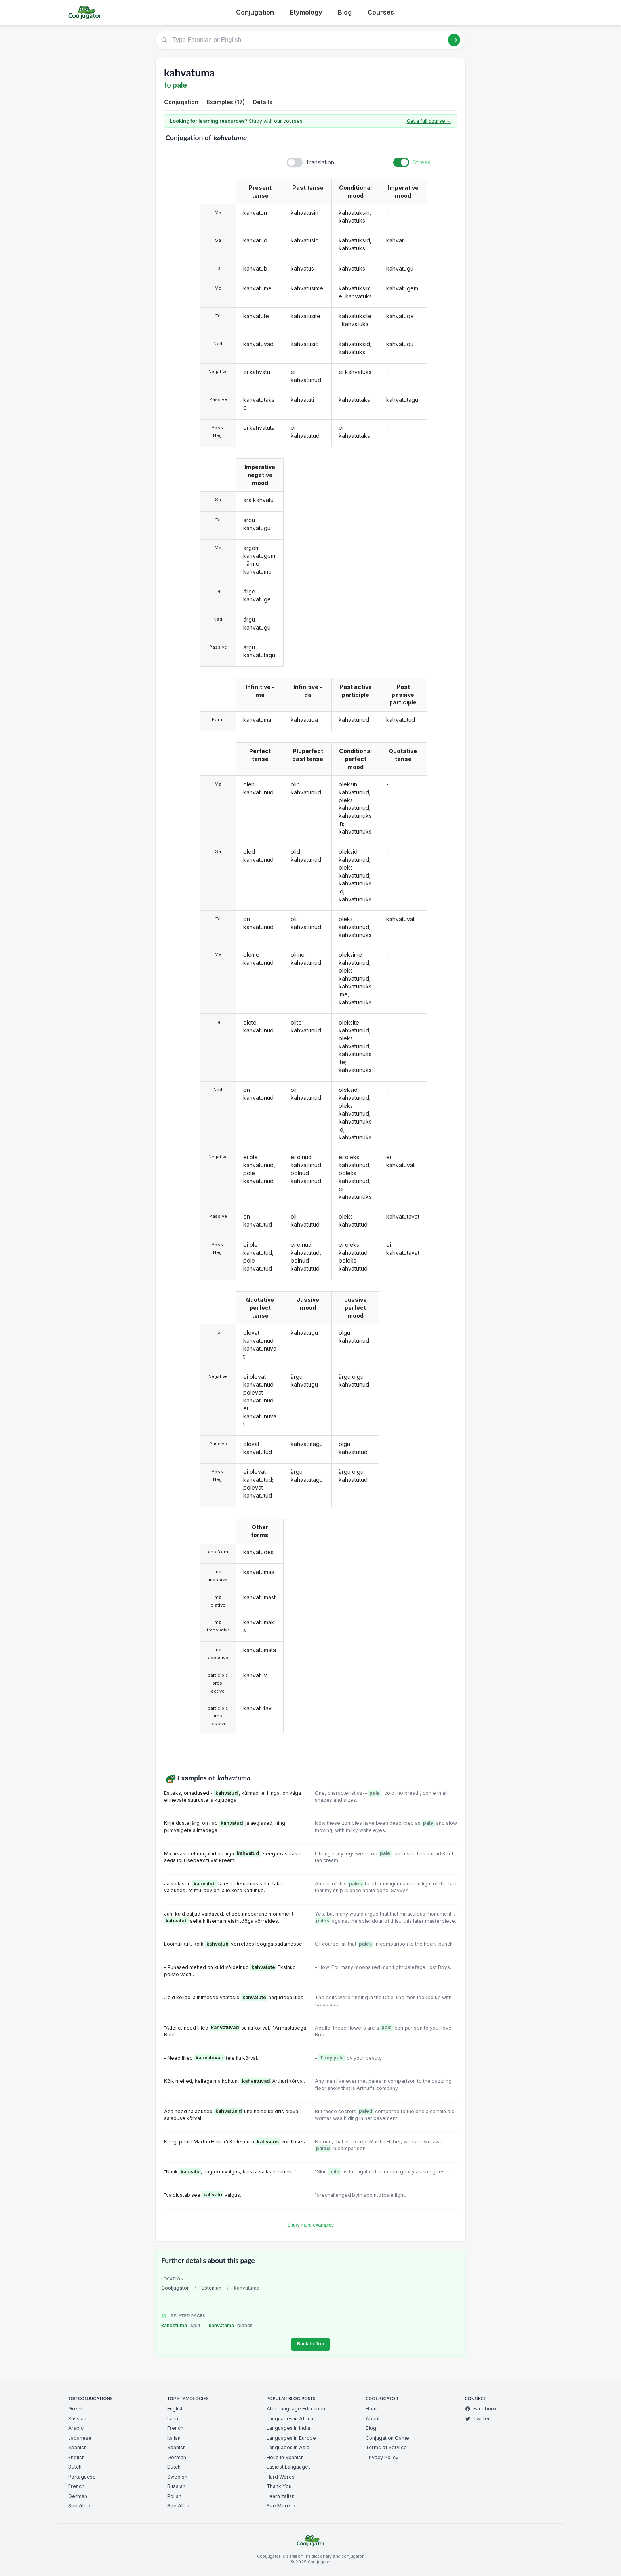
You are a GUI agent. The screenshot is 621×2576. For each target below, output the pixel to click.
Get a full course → (429, 121)
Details (262, 102)
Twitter (477, 2418)
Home (373, 2409)
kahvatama (231, 2325)
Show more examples (310, 2225)
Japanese (79, 2438)
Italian (174, 2438)
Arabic (76, 2428)
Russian (77, 2418)
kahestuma (180, 2325)
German (77, 2496)
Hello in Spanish (285, 2457)
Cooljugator (175, 2288)
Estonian (211, 2288)
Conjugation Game (387, 2438)
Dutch (75, 2467)
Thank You (279, 2486)
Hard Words (281, 2477)
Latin (172, 2418)
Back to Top (310, 2344)
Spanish (77, 2447)
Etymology (306, 12)
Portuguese (82, 2477)
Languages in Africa (290, 2418)
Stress (421, 162)
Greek (75, 2409)
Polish (174, 2496)
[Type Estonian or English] (310, 40)
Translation (320, 162)
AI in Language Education (296, 2409)
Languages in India (288, 2428)
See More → (281, 2506)
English (76, 2457)
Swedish (177, 2477)
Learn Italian (281, 2496)
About (373, 2418)
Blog (345, 12)
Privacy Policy (382, 2457)
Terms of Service (386, 2447)
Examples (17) (226, 102)
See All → (79, 2506)
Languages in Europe (291, 2438)
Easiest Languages (289, 2467)
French (76, 2486)
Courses (381, 12)
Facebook (481, 2409)
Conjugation (255, 12)
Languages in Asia (288, 2447)
